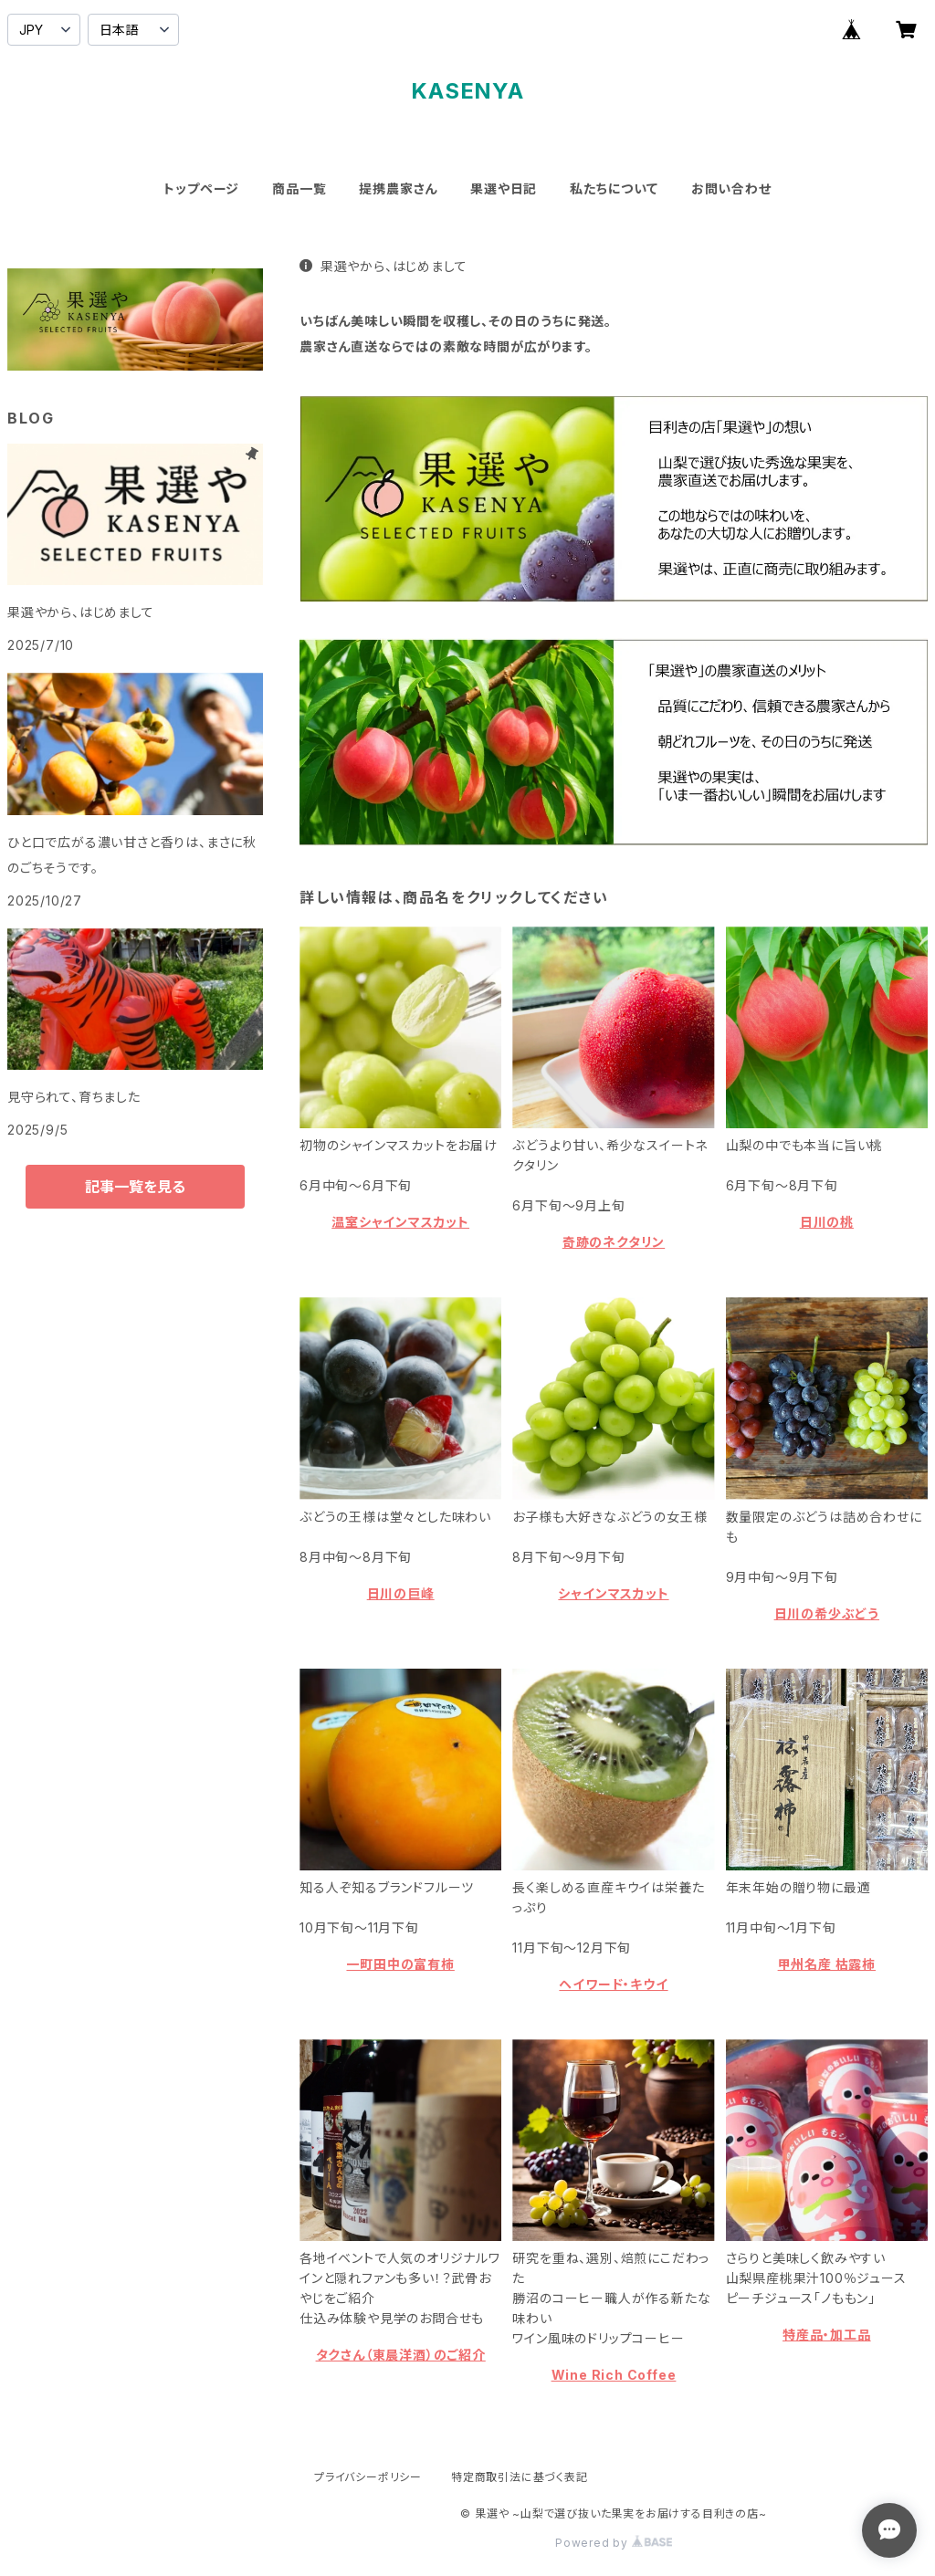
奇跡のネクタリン (613, 1242)
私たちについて (614, 188)
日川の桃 (827, 1222)
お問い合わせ (731, 188)
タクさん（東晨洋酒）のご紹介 (401, 2354)
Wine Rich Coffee (614, 2374)
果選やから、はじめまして (383, 266)
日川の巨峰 (401, 1593)
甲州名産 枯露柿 (827, 1964)
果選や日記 (503, 188)
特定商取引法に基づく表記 (519, 2477)
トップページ (201, 188)
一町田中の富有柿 (400, 1964)
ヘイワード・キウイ (613, 1984)
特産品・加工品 (827, 2334)
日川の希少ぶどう (826, 1613)
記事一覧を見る (135, 1187)
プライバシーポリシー (368, 2477)
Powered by (613, 2543)
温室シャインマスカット (400, 1222)
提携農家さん (398, 188)
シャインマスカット (613, 1593)
